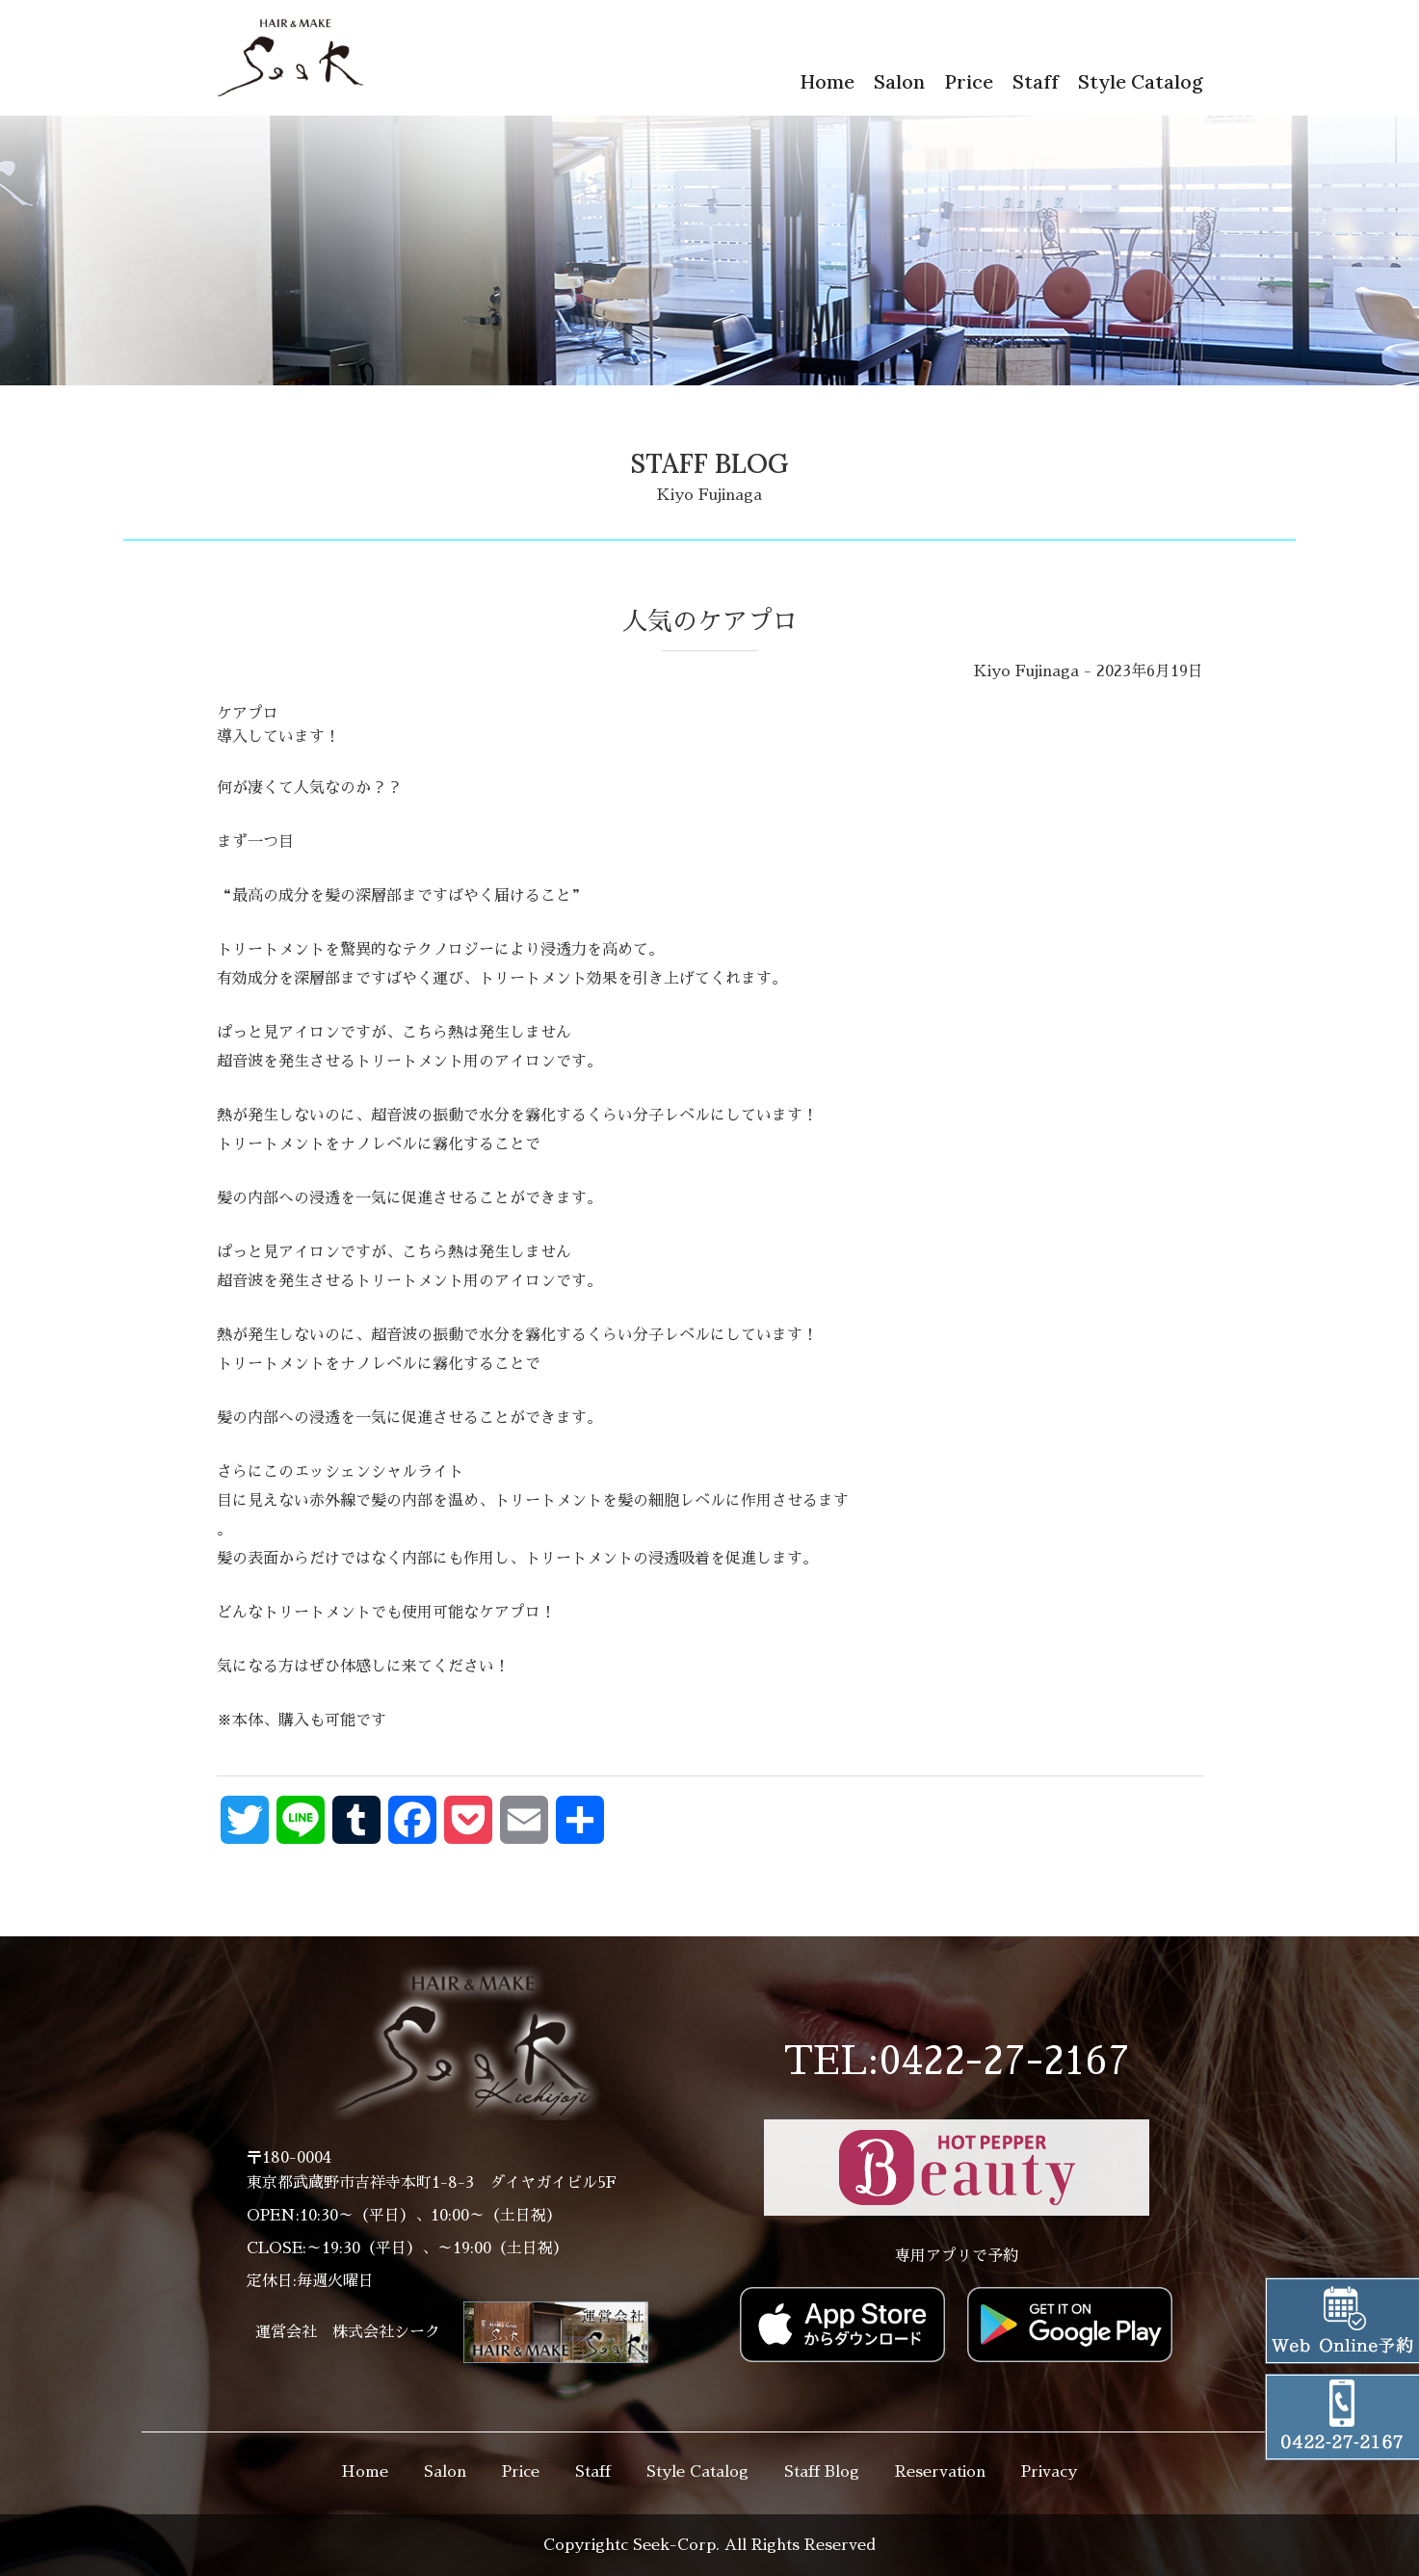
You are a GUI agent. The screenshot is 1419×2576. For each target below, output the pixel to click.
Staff (1035, 81)
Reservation (940, 2472)
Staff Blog (821, 2472)
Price (968, 81)
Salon (899, 81)
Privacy (1049, 2472)
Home (827, 81)
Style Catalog (1140, 81)
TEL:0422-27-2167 (956, 2061)
